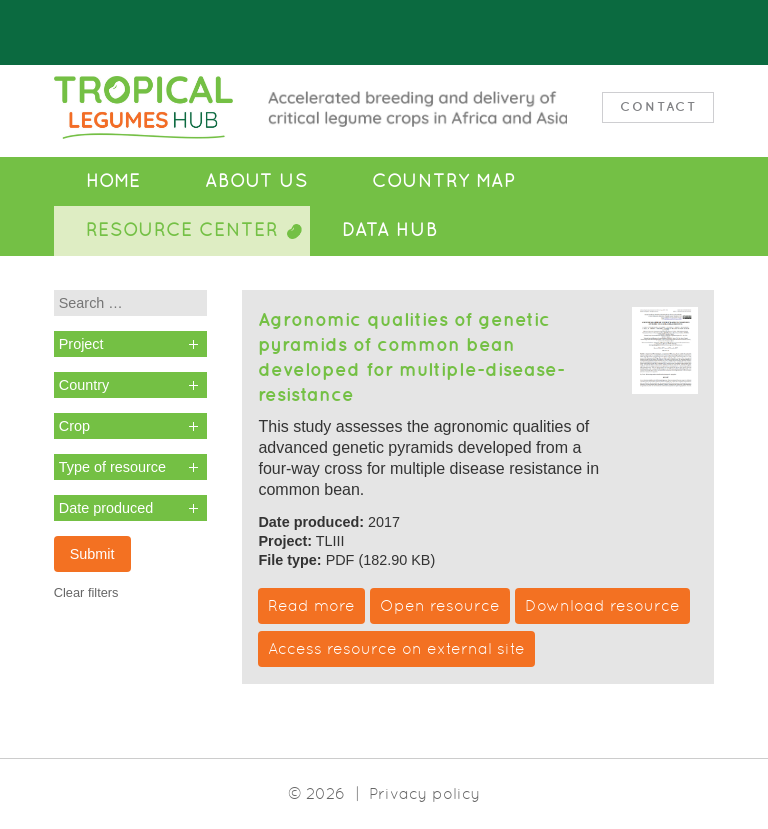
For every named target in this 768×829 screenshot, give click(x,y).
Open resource (440, 605)
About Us (256, 181)
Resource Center (182, 230)
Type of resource (112, 467)
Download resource (602, 605)
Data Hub (390, 230)
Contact (658, 106)
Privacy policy (424, 793)
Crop (74, 426)
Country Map (443, 181)
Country (84, 385)
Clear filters (86, 592)
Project (81, 344)
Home (113, 181)
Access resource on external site (396, 648)
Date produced (106, 508)
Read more (311, 605)
